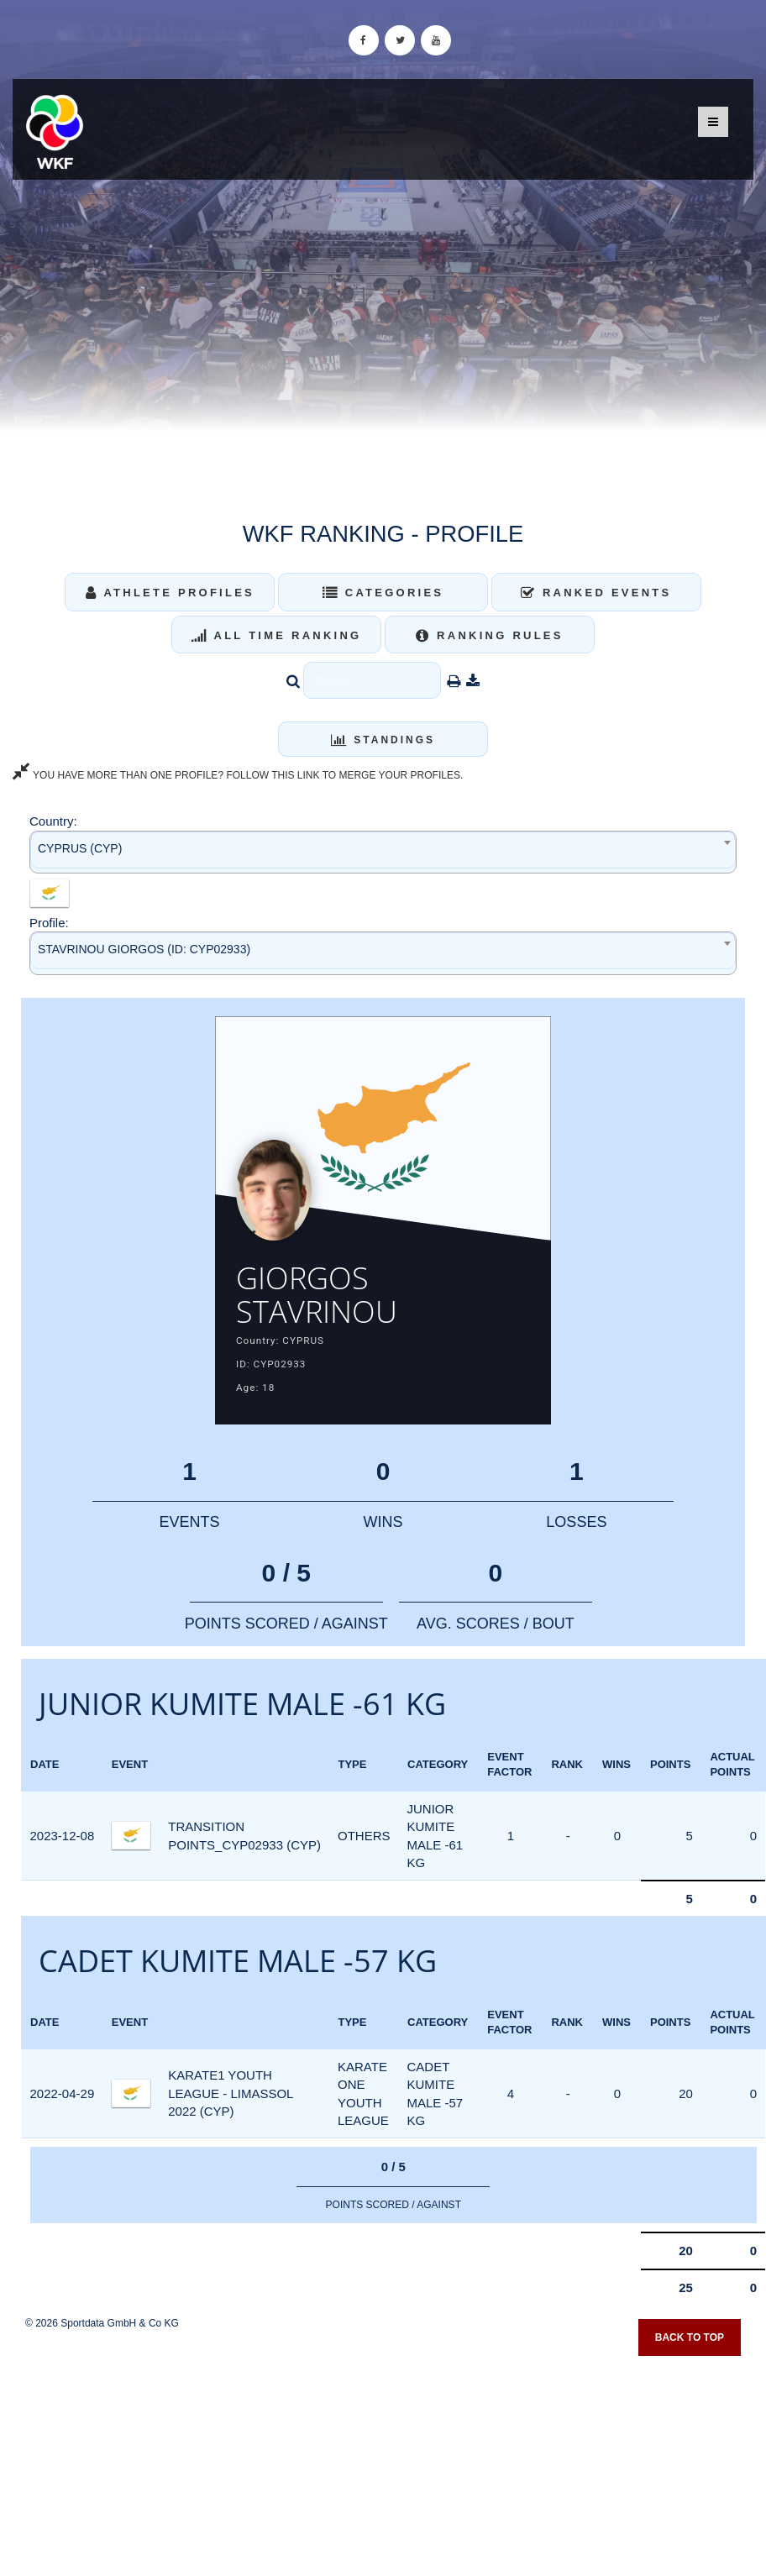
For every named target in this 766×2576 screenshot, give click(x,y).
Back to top (689, 2337)
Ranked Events (596, 592)
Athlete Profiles (170, 592)
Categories (383, 592)
